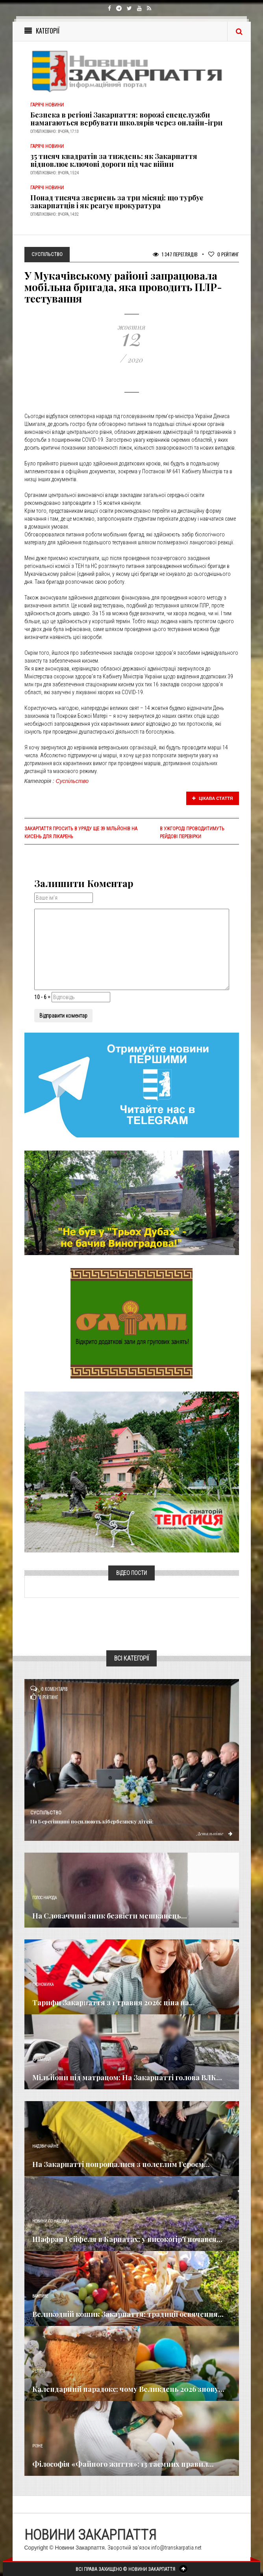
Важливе (40, 2296)
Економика (43, 1984)
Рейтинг (223, 254)
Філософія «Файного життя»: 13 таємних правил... (123, 2464)
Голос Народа (44, 1898)
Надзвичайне (45, 2146)
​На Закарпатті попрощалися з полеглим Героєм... (121, 2164)
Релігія (38, 2371)
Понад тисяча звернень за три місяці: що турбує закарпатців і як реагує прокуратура (116, 201)
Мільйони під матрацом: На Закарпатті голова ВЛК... (127, 2077)
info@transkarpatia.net (176, 2547)
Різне (37, 2446)
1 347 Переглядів (175, 254)
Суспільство (72, 781)
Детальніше (214, 1833)
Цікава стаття (212, 798)
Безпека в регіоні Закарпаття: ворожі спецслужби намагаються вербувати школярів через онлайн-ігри (126, 118)
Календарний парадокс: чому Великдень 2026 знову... (128, 2389)
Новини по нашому (50, 2221)
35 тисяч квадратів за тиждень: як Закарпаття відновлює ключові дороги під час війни (113, 160)
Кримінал (41, 2059)
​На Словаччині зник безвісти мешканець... (109, 1915)
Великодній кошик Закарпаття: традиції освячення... (128, 2314)
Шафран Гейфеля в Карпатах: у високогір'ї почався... (127, 2239)
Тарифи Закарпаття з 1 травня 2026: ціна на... (113, 2002)
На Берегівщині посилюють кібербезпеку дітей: (92, 1821)
